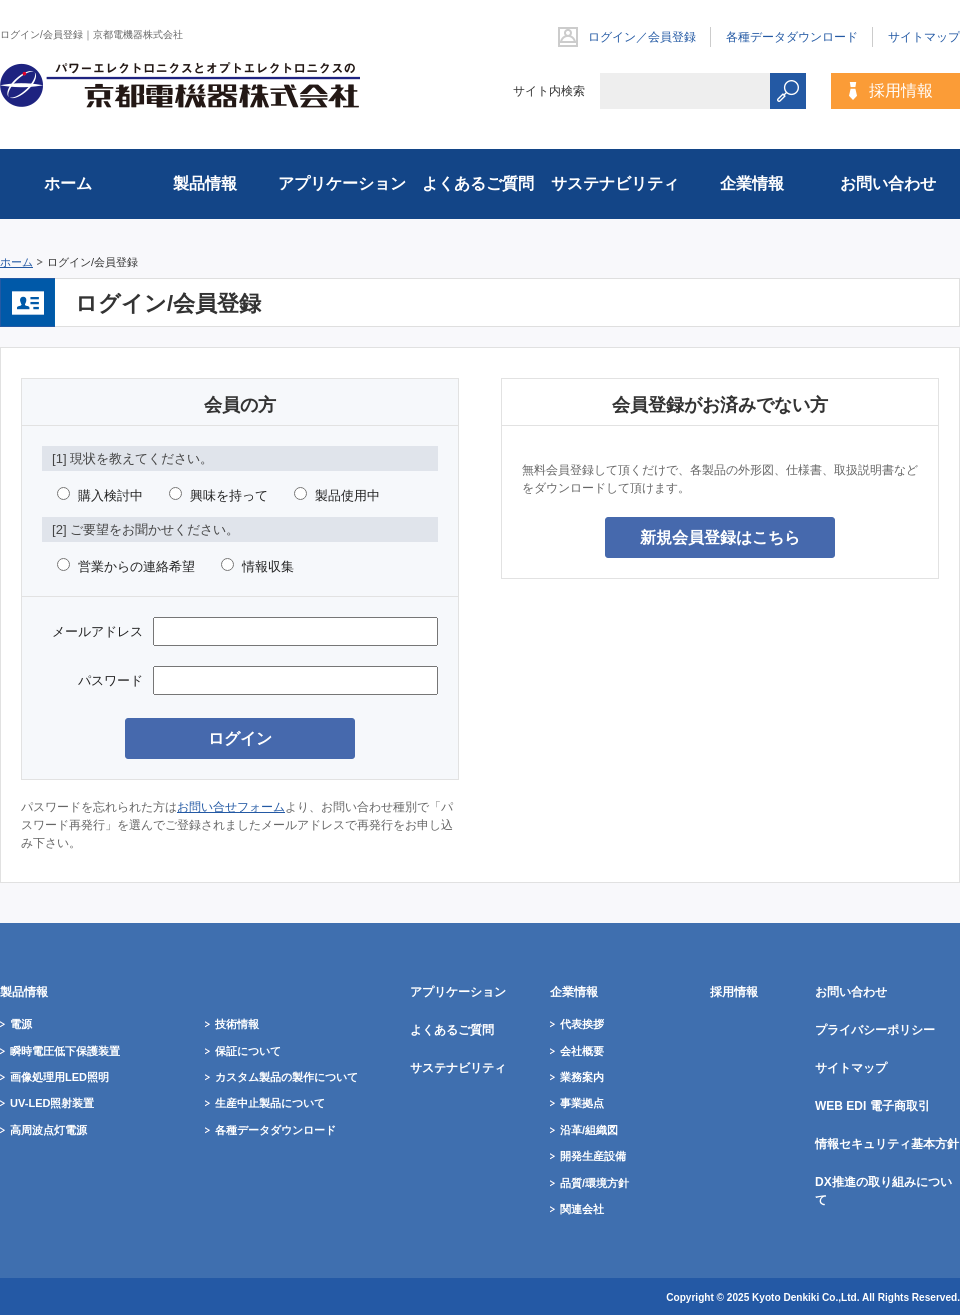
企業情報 (752, 183)
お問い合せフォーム (231, 807)
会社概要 (582, 1051)
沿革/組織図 (589, 1130)
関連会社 (582, 1209)
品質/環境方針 (594, 1183)
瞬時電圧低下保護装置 (65, 1051)
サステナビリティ (615, 183)
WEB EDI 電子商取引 (872, 1106)
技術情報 (237, 1024)
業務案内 (582, 1077)
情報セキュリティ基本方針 (887, 1144)
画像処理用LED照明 (59, 1077)
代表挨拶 (582, 1024)
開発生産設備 (593, 1156)
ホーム (16, 262)
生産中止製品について (270, 1103)
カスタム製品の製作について (286, 1077)
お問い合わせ (888, 183)
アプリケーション (342, 183)
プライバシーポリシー (875, 1030)
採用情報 (901, 90)
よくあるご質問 (478, 183)
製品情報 (205, 183)
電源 (21, 1024)
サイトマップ (924, 37)
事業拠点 (582, 1103)
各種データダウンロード (792, 37)
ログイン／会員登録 (642, 37)
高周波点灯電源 (48, 1130)
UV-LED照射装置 (52, 1103)
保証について (248, 1051)
